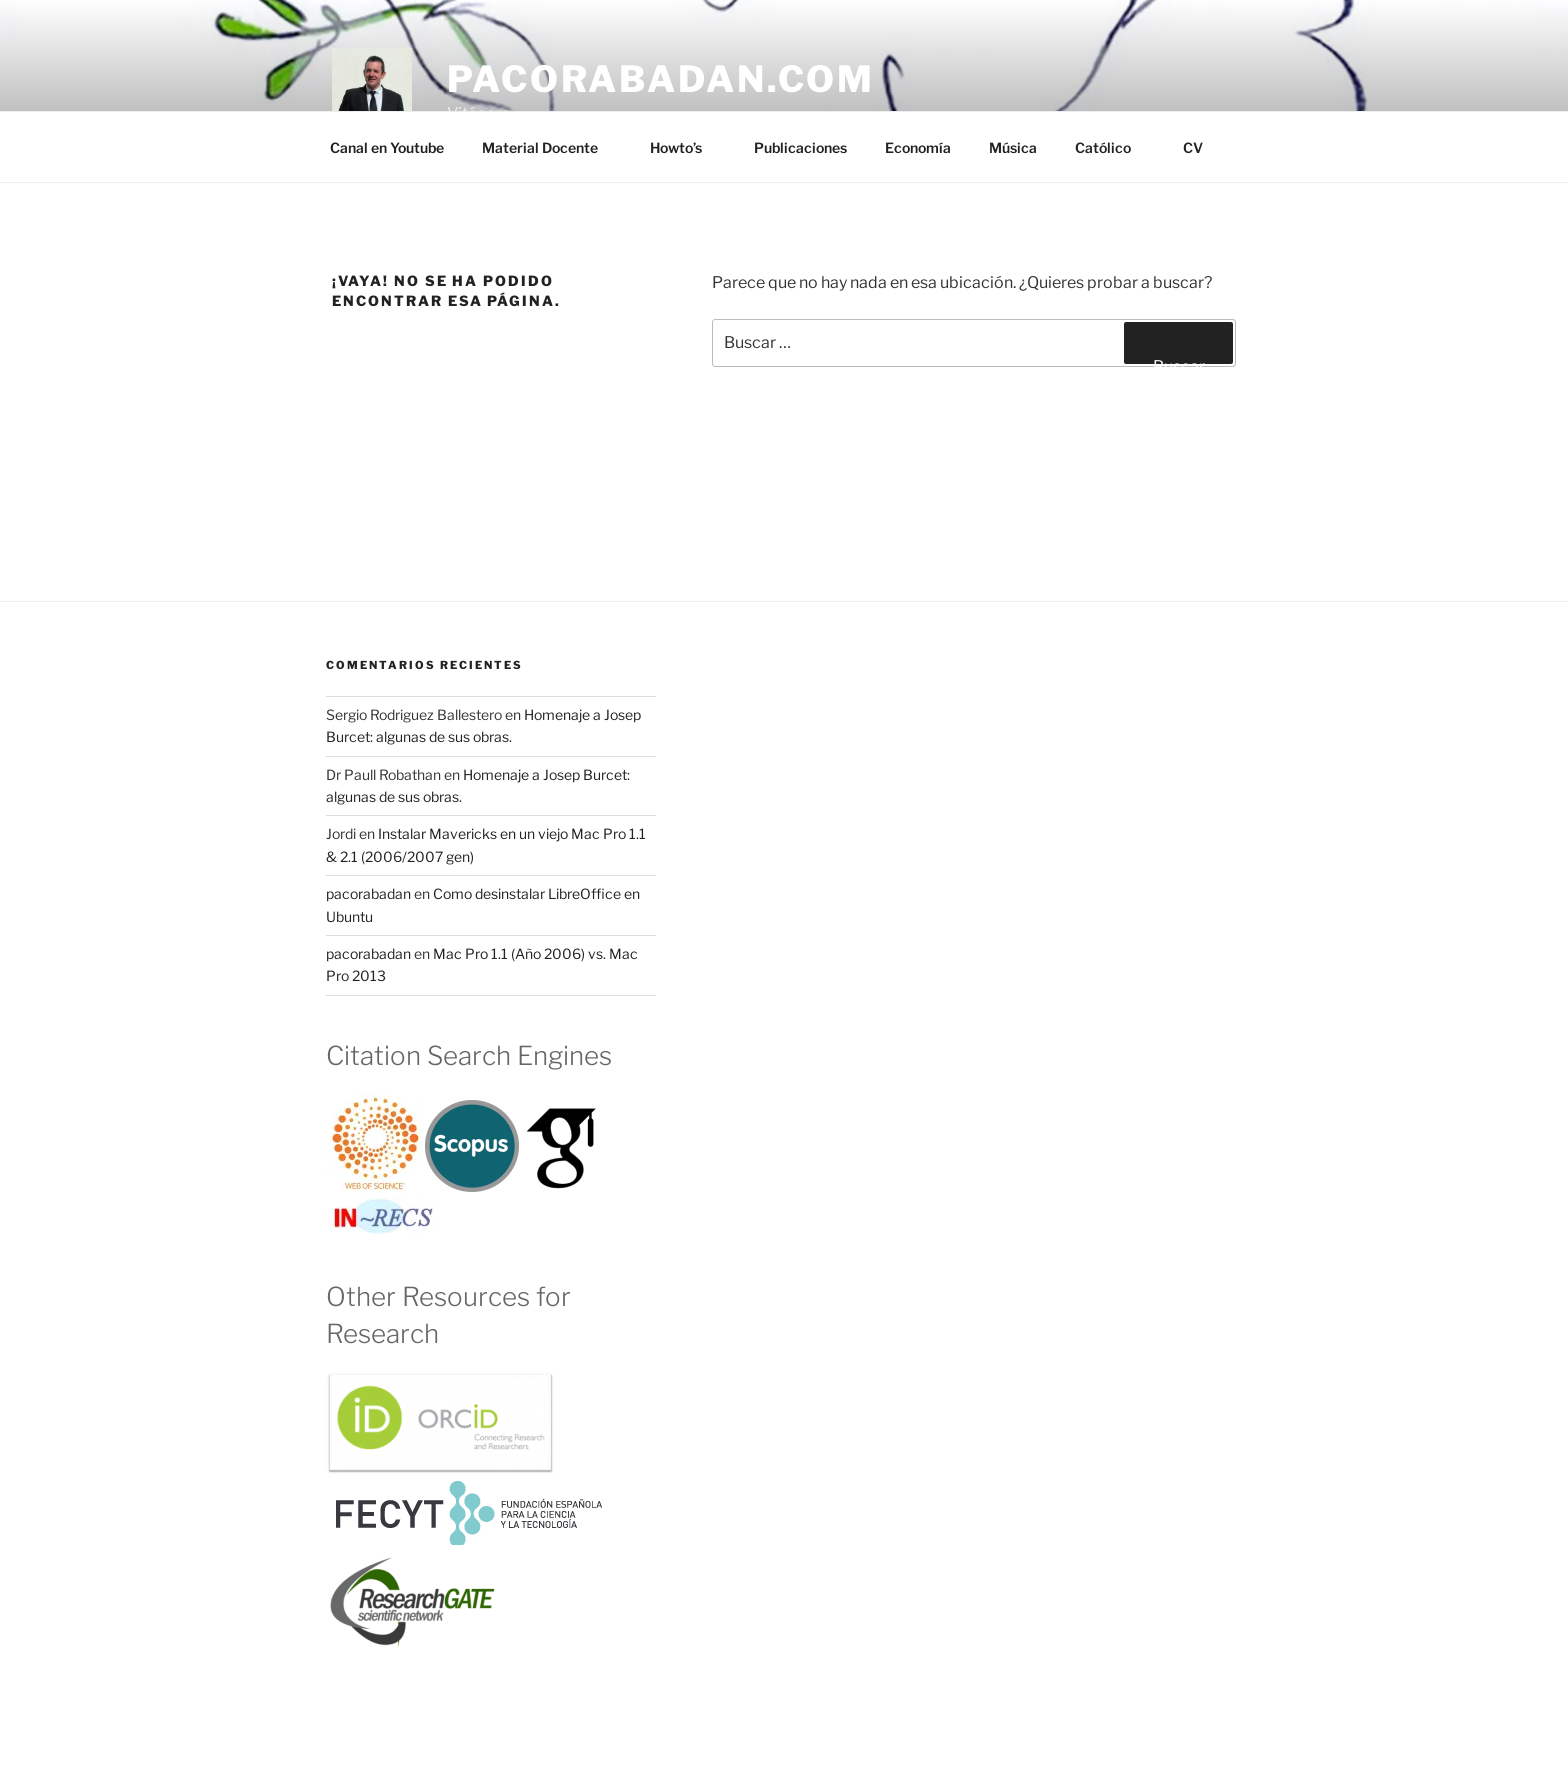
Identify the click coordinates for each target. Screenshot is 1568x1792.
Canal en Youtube (387, 147)
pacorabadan (368, 893)
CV (1193, 147)
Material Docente (549, 147)
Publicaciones (800, 147)
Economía (918, 147)
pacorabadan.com (661, 79)
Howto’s (685, 147)
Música (1013, 147)
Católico (1112, 147)
